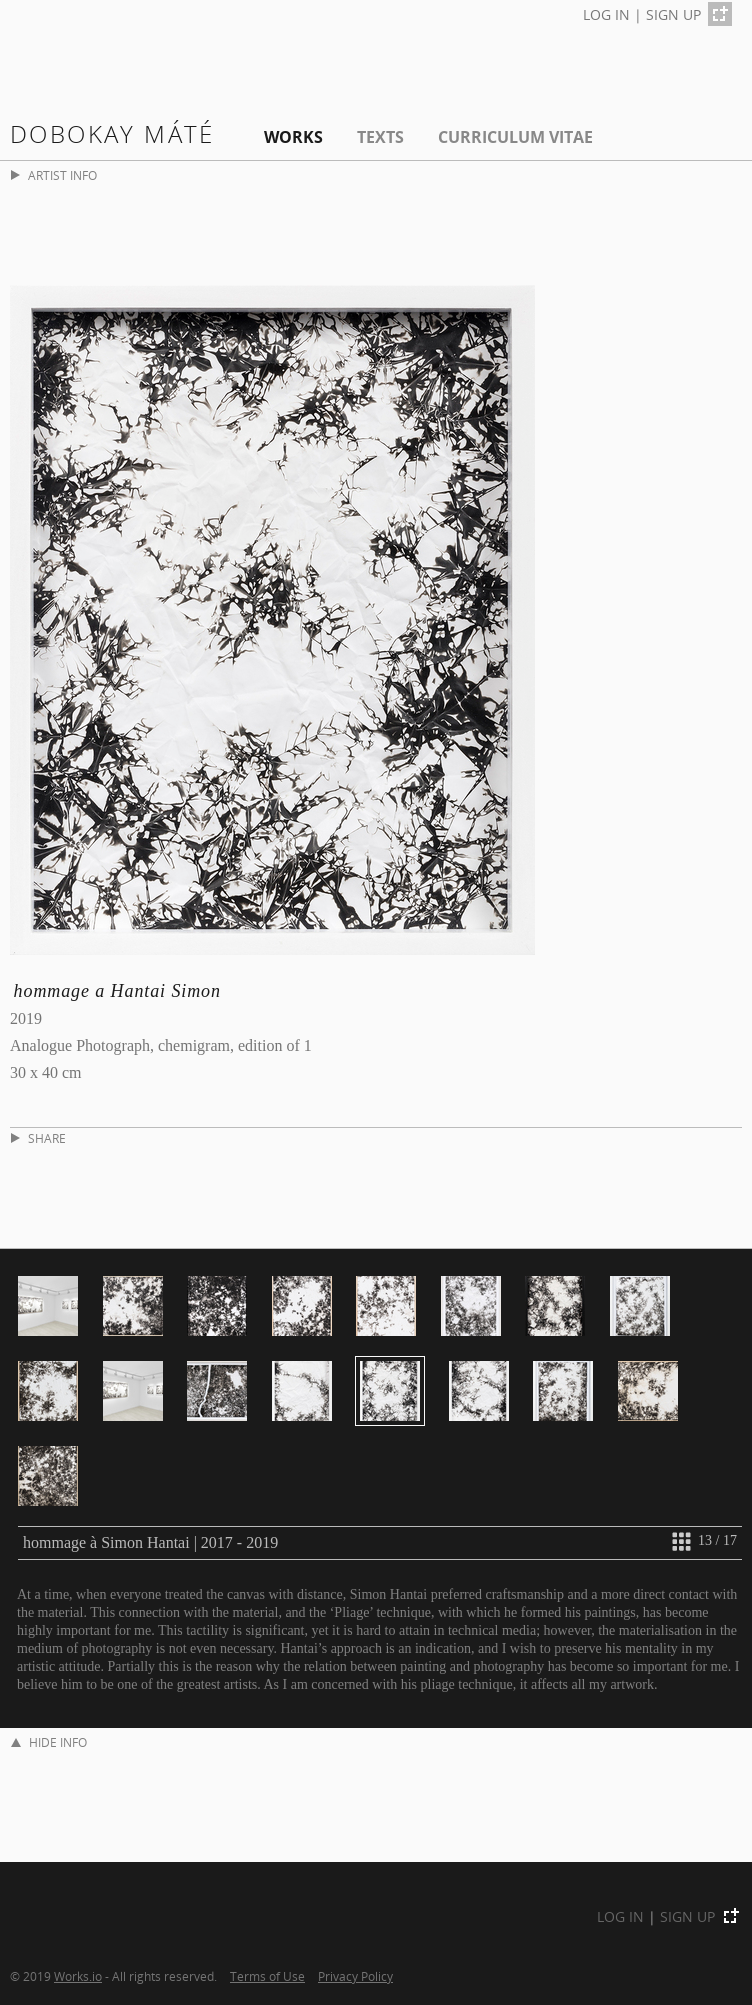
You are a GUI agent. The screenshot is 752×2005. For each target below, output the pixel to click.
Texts (380, 137)
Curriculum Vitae (515, 137)
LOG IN (606, 14)
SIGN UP (673, 14)
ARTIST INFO (54, 175)
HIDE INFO (49, 1742)
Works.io (78, 1976)
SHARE (38, 1138)
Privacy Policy (355, 1976)
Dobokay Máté (112, 133)
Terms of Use (267, 1976)
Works (293, 137)
